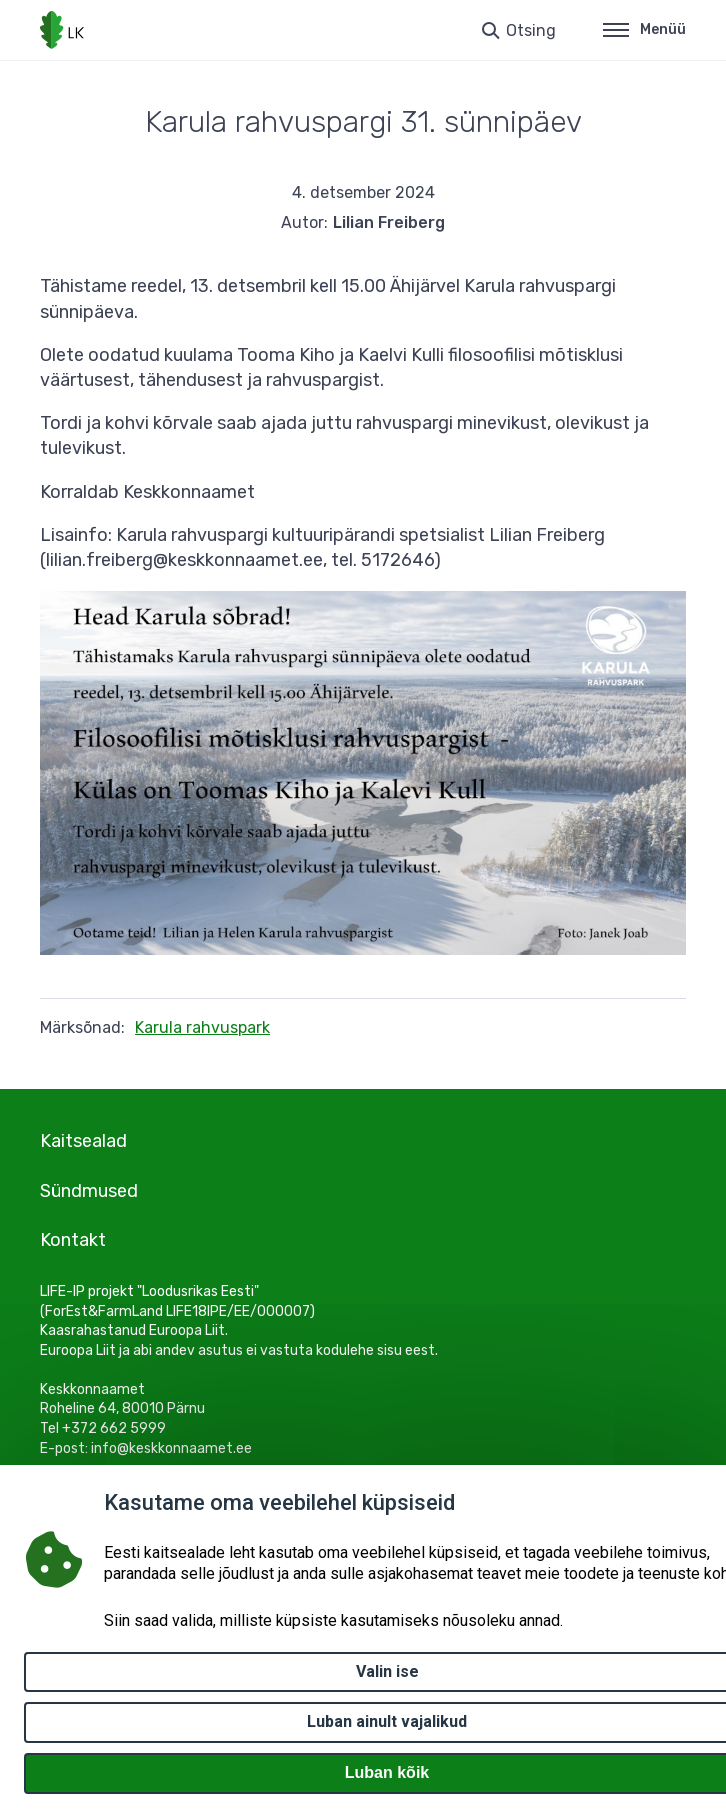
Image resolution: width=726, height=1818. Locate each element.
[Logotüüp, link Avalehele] (62, 30)
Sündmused (89, 1191)
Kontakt (73, 1240)
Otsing (531, 30)
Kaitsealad (83, 1141)
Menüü (644, 29)
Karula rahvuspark (202, 1027)
